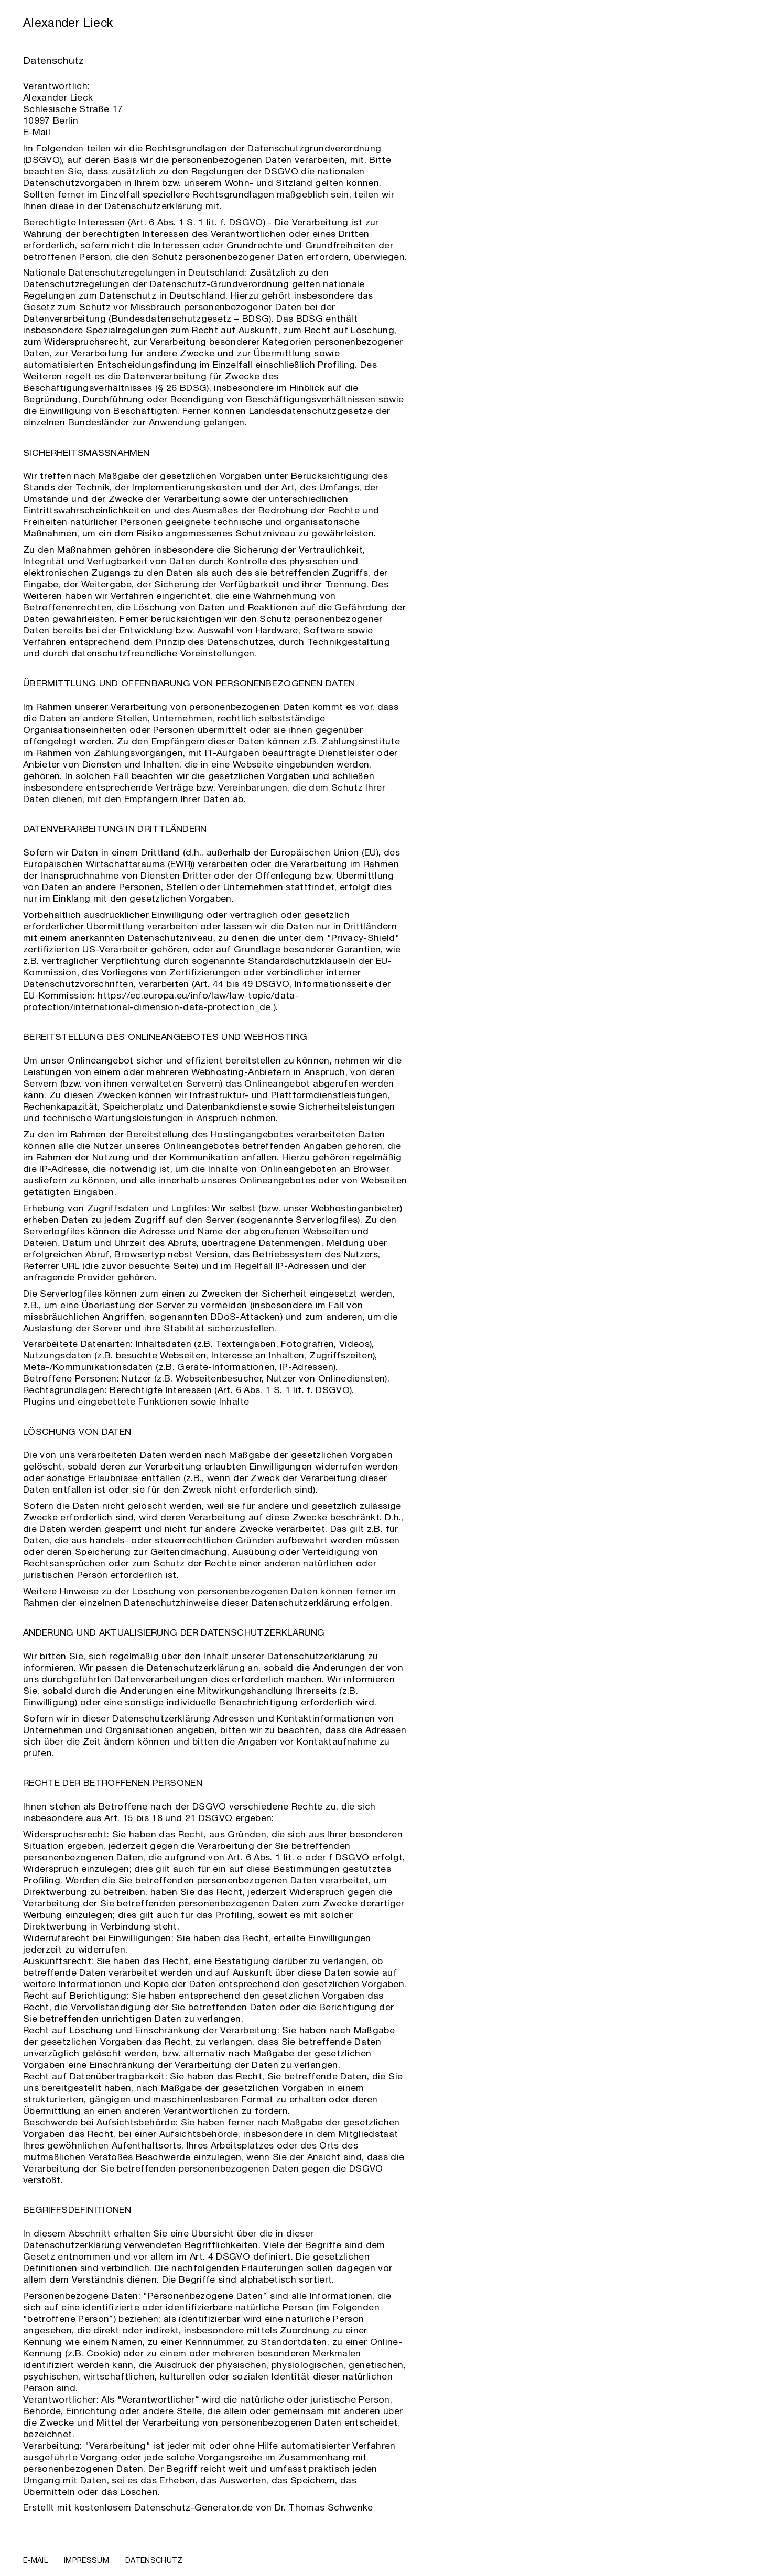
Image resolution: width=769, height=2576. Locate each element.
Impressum (86, 2561)
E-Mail (36, 132)
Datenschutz (154, 2561)
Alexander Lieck (68, 23)
